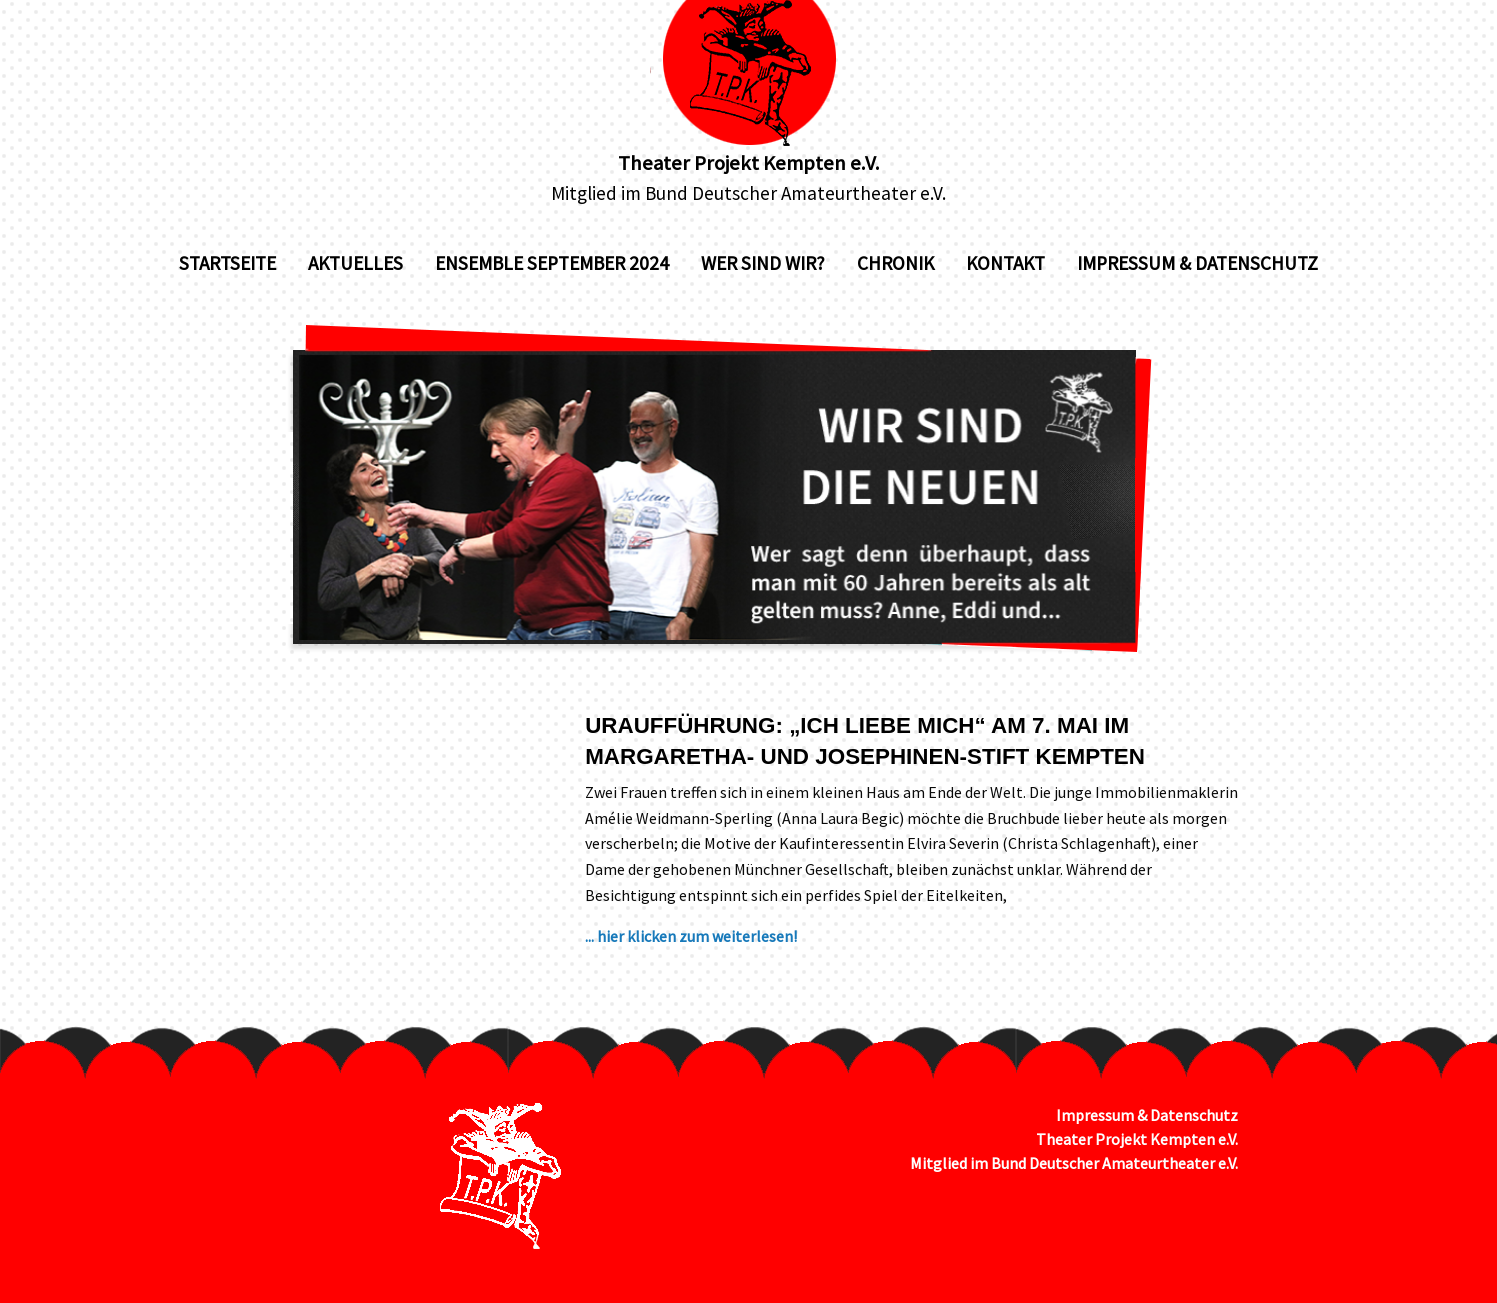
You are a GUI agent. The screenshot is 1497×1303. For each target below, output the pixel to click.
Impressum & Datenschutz (1197, 263)
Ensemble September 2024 (552, 263)
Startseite (227, 263)
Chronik (895, 263)
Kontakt (1005, 263)
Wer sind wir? (763, 263)
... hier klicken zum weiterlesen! (691, 936)
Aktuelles (355, 263)
